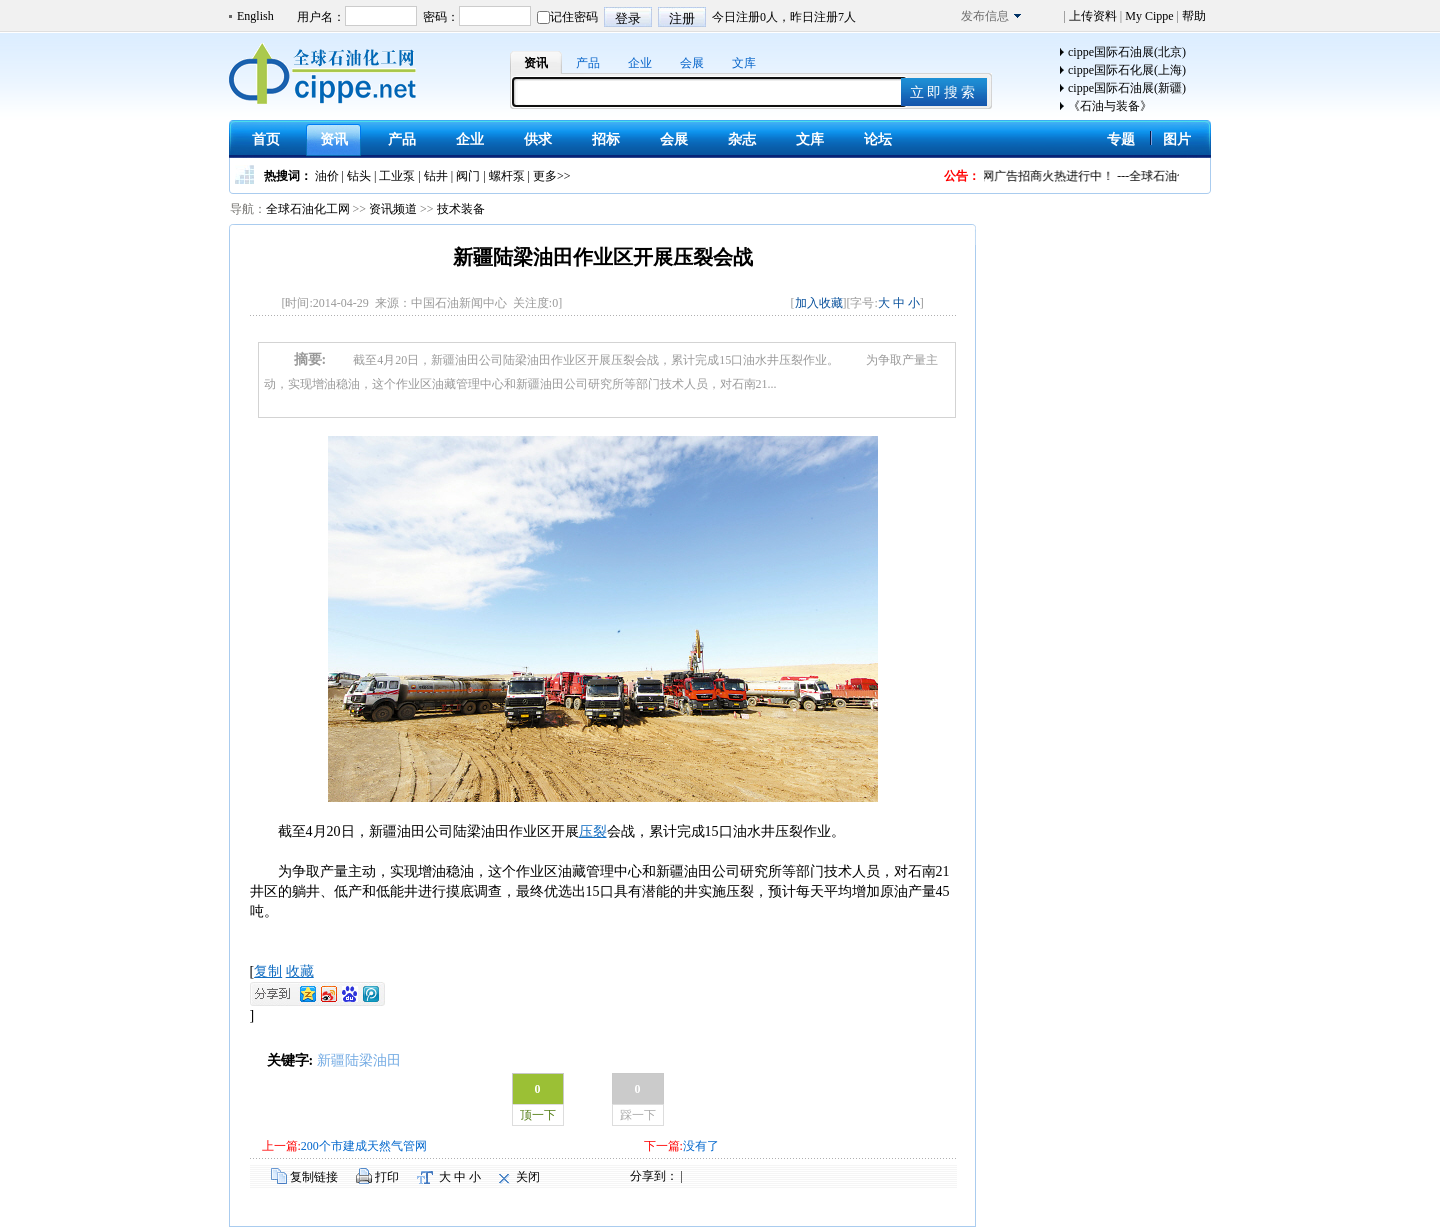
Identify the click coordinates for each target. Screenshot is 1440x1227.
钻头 (359, 176)
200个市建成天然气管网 (364, 1146)
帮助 (1192, 16)
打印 (387, 1177)
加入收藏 (819, 303)
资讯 (536, 63)
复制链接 (314, 1177)
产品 (588, 63)
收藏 (300, 971)
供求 (538, 139)
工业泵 (397, 176)
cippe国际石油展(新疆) (1127, 88)
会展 (692, 63)
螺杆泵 (507, 176)
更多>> (552, 176)
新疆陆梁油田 (359, 1060)
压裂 (593, 831)
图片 (1177, 139)
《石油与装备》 (1110, 106)
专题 (1121, 139)
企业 (640, 63)
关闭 (528, 1177)
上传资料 (1093, 16)
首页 (266, 139)
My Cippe (1149, 16)
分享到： (654, 1176)
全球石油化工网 (308, 209)
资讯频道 (393, 209)
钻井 (436, 176)
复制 (268, 971)
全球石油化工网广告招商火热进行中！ (1028, 176)
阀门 (468, 176)
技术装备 (461, 209)
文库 (744, 63)
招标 (606, 139)
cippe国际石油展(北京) (1127, 52)
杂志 (742, 139)
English (255, 16)
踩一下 (638, 1115)
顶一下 (538, 1115)
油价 (327, 176)
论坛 (878, 139)
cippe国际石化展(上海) (1127, 70)
